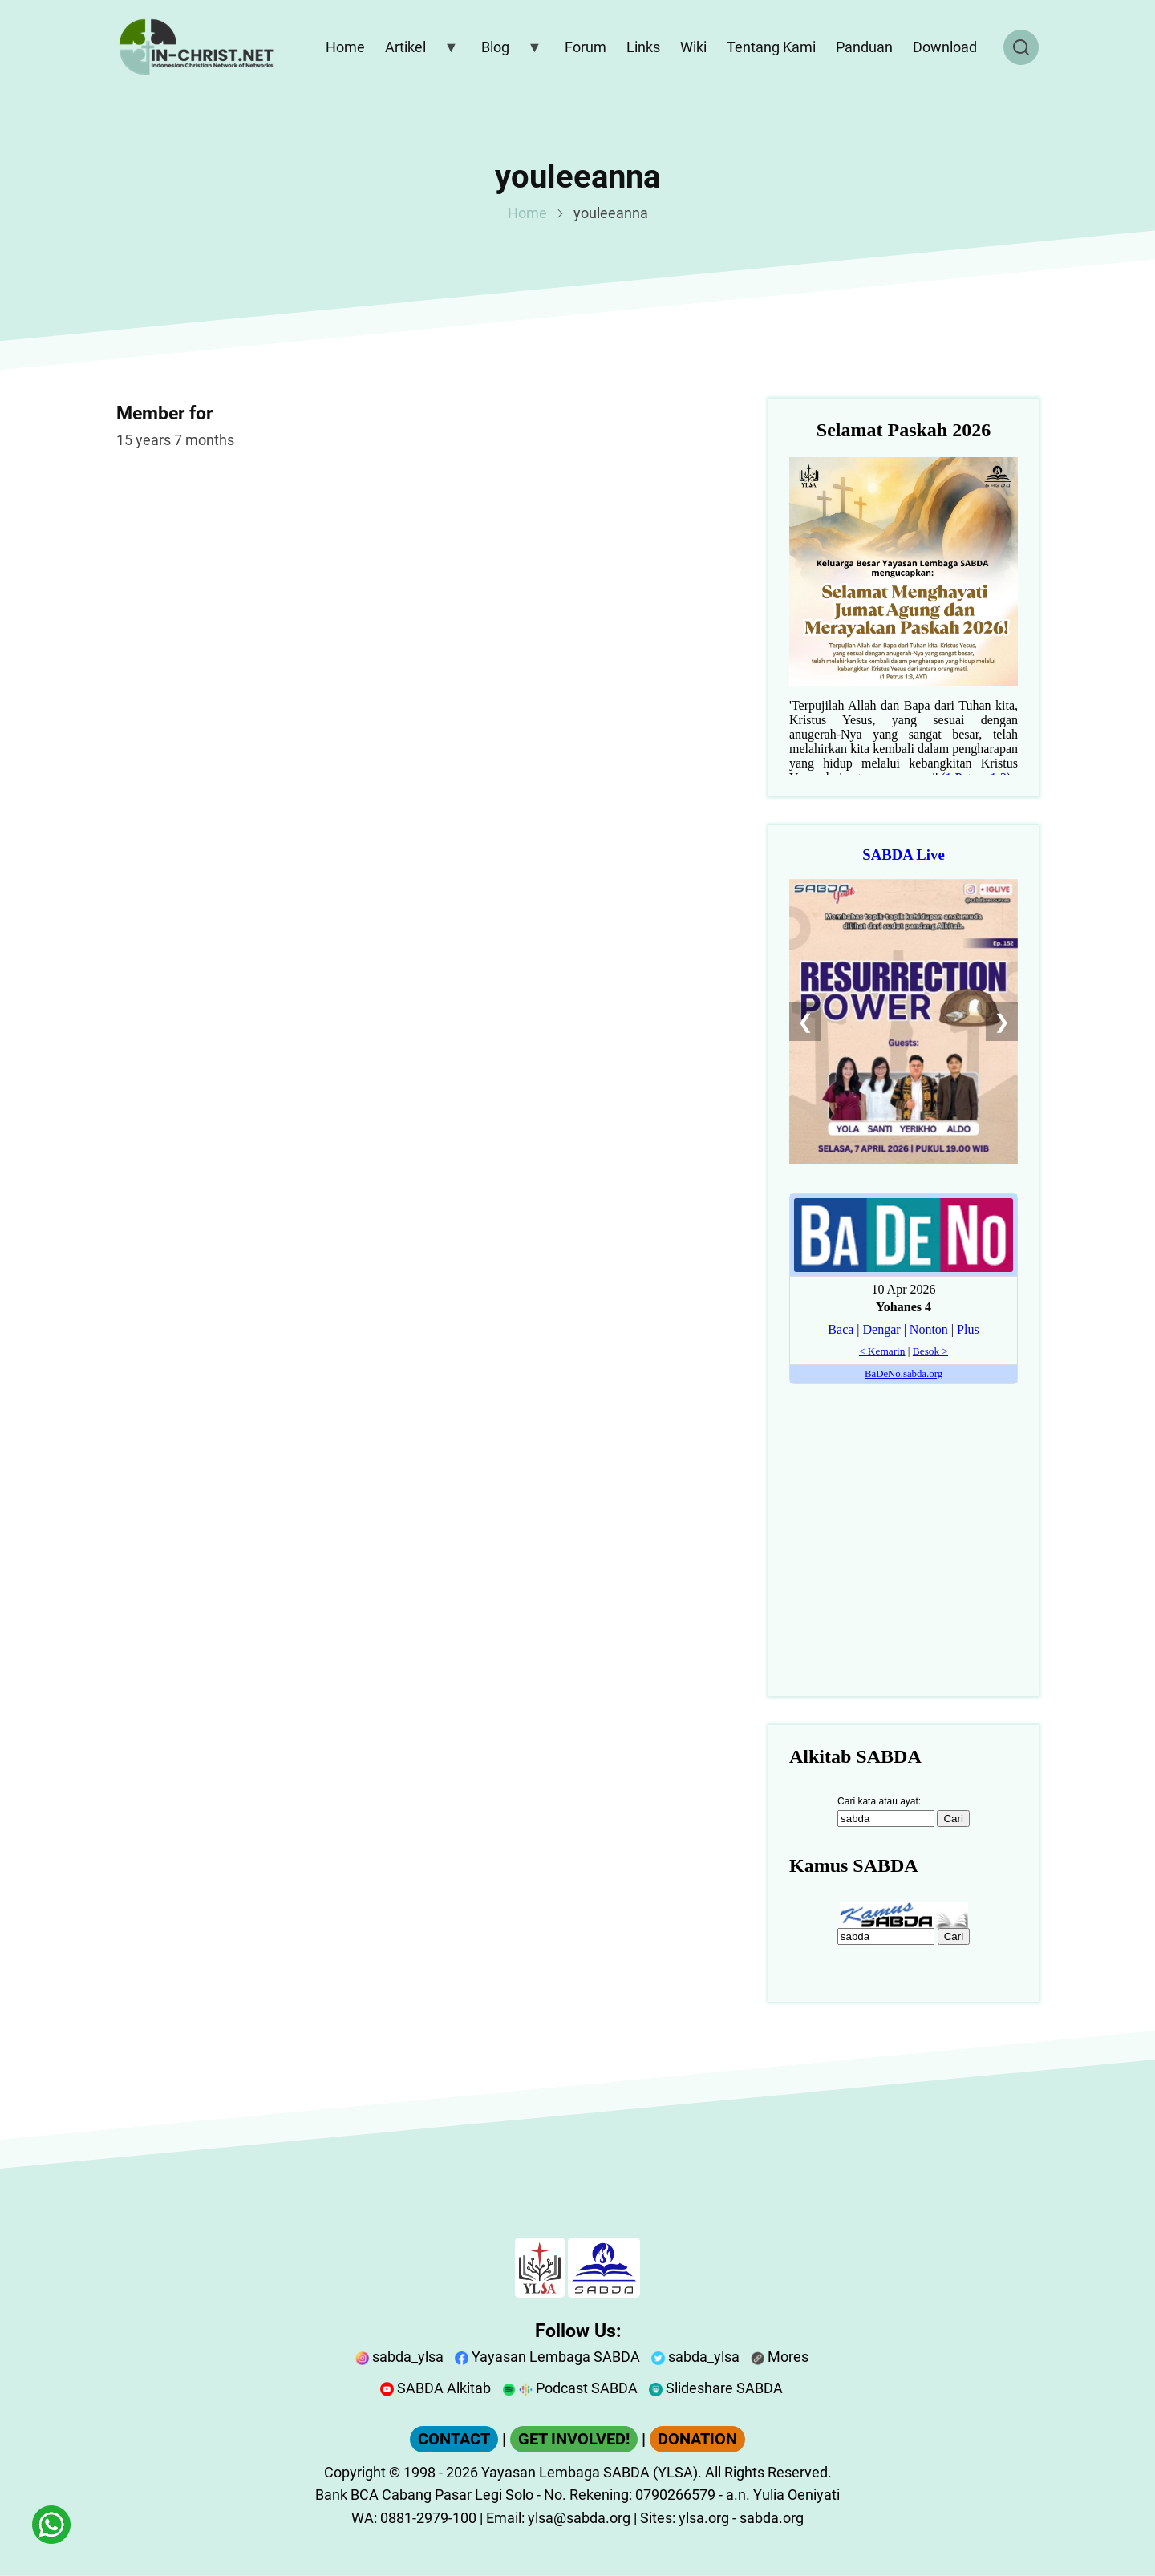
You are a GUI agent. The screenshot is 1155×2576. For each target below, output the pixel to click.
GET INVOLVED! (574, 2439)
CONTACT (454, 2439)
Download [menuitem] (945, 46)
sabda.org (772, 2517)
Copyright (355, 2472)
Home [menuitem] (345, 46)
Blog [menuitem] (507, 50)
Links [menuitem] (643, 46)
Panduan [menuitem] (864, 46)
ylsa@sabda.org (579, 2517)
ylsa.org (704, 2517)
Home (527, 213)
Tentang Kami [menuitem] (771, 46)
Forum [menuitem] (585, 46)
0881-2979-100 (428, 2517)
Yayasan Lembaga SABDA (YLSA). (591, 2472)
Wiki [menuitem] (693, 46)
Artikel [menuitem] (418, 50)
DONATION (697, 2439)
